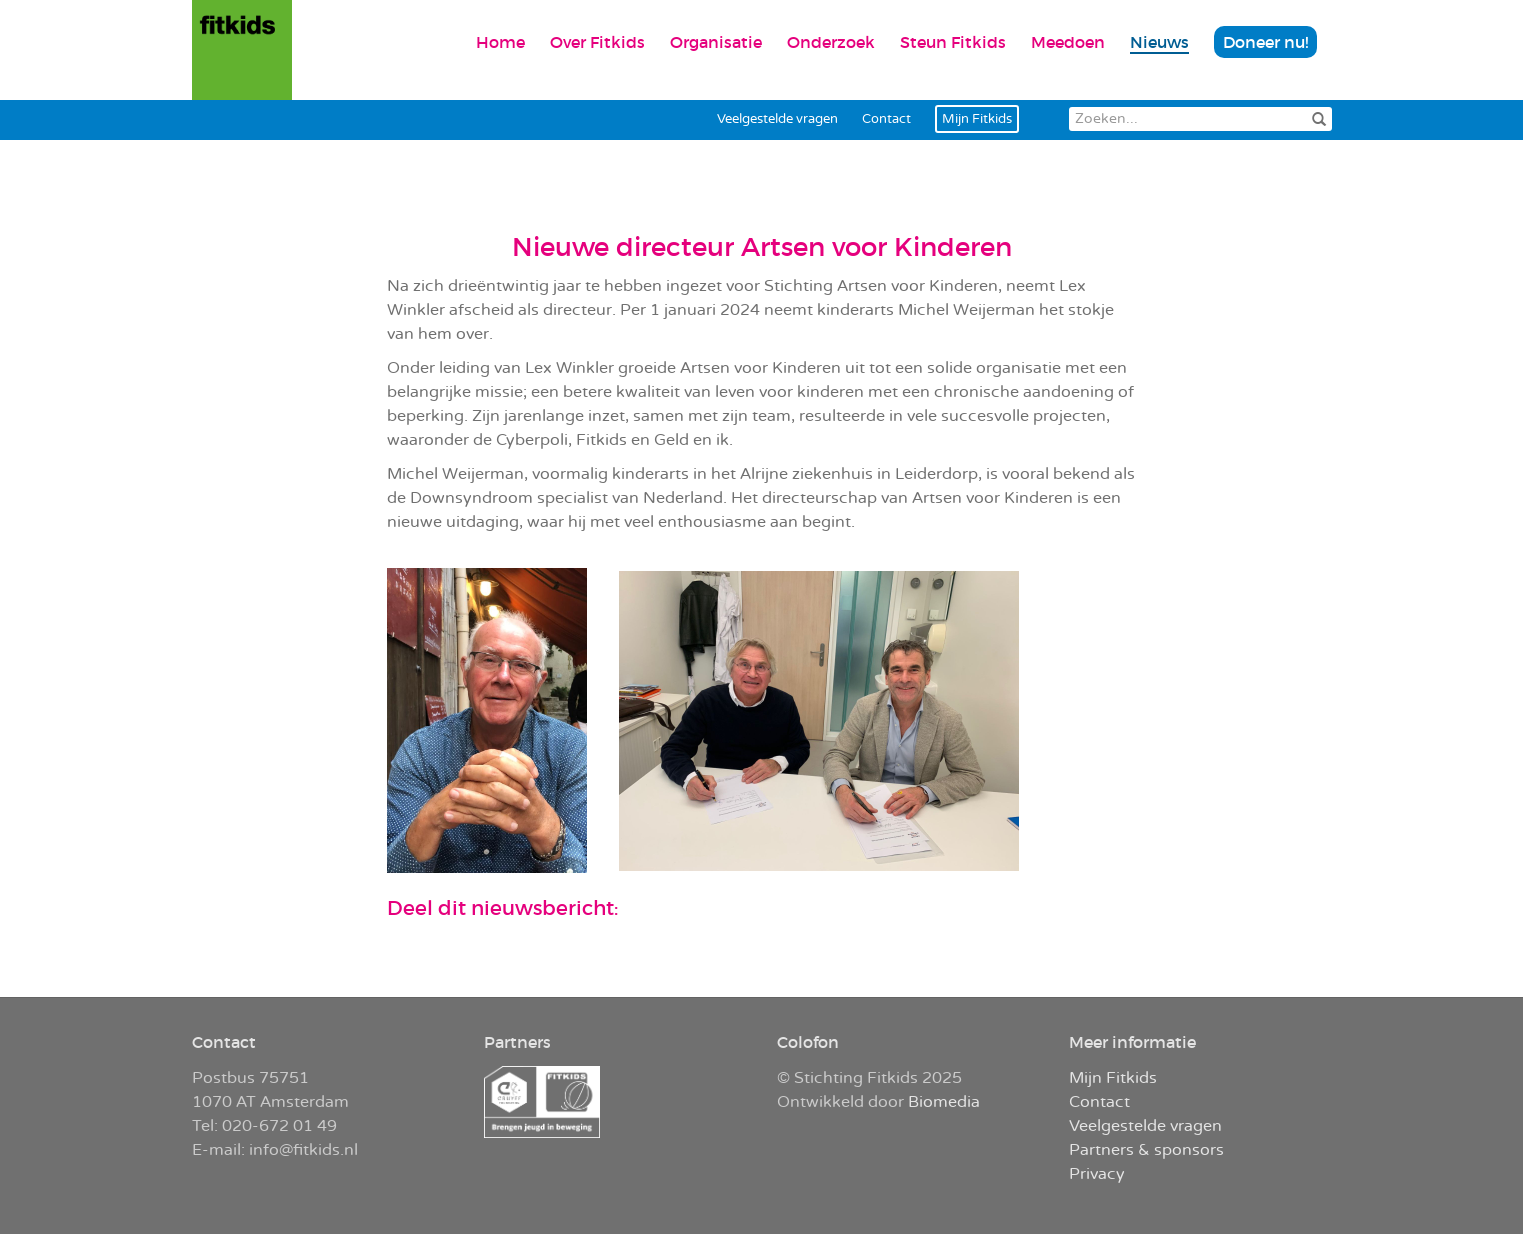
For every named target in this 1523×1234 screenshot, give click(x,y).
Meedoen (1068, 42)
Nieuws (1159, 42)
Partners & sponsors (1146, 1150)
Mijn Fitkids (977, 119)
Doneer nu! (1265, 42)
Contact (886, 119)
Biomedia (944, 1102)
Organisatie (716, 42)
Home (500, 42)
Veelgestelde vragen (777, 119)
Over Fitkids (597, 42)
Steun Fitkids (953, 42)
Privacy (1097, 1174)
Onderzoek (831, 42)
